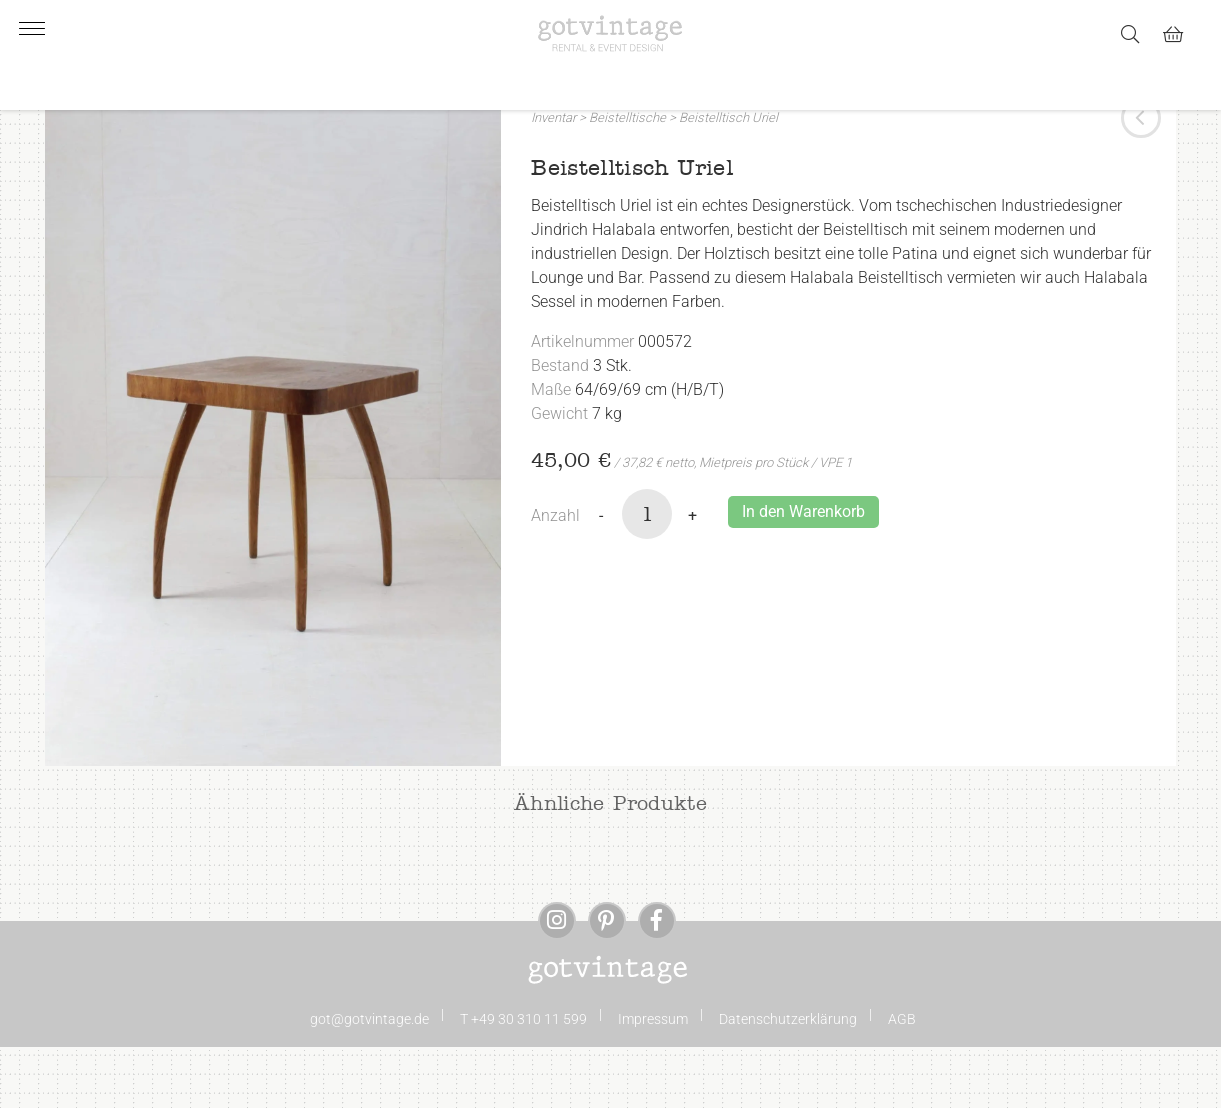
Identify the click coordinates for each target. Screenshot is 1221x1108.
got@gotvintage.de (369, 1080)
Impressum (653, 1080)
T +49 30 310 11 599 (523, 1080)
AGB (902, 1080)
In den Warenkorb (803, 572)
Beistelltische (627, 178)
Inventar (553, 178)
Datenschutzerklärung (788, 1080)
